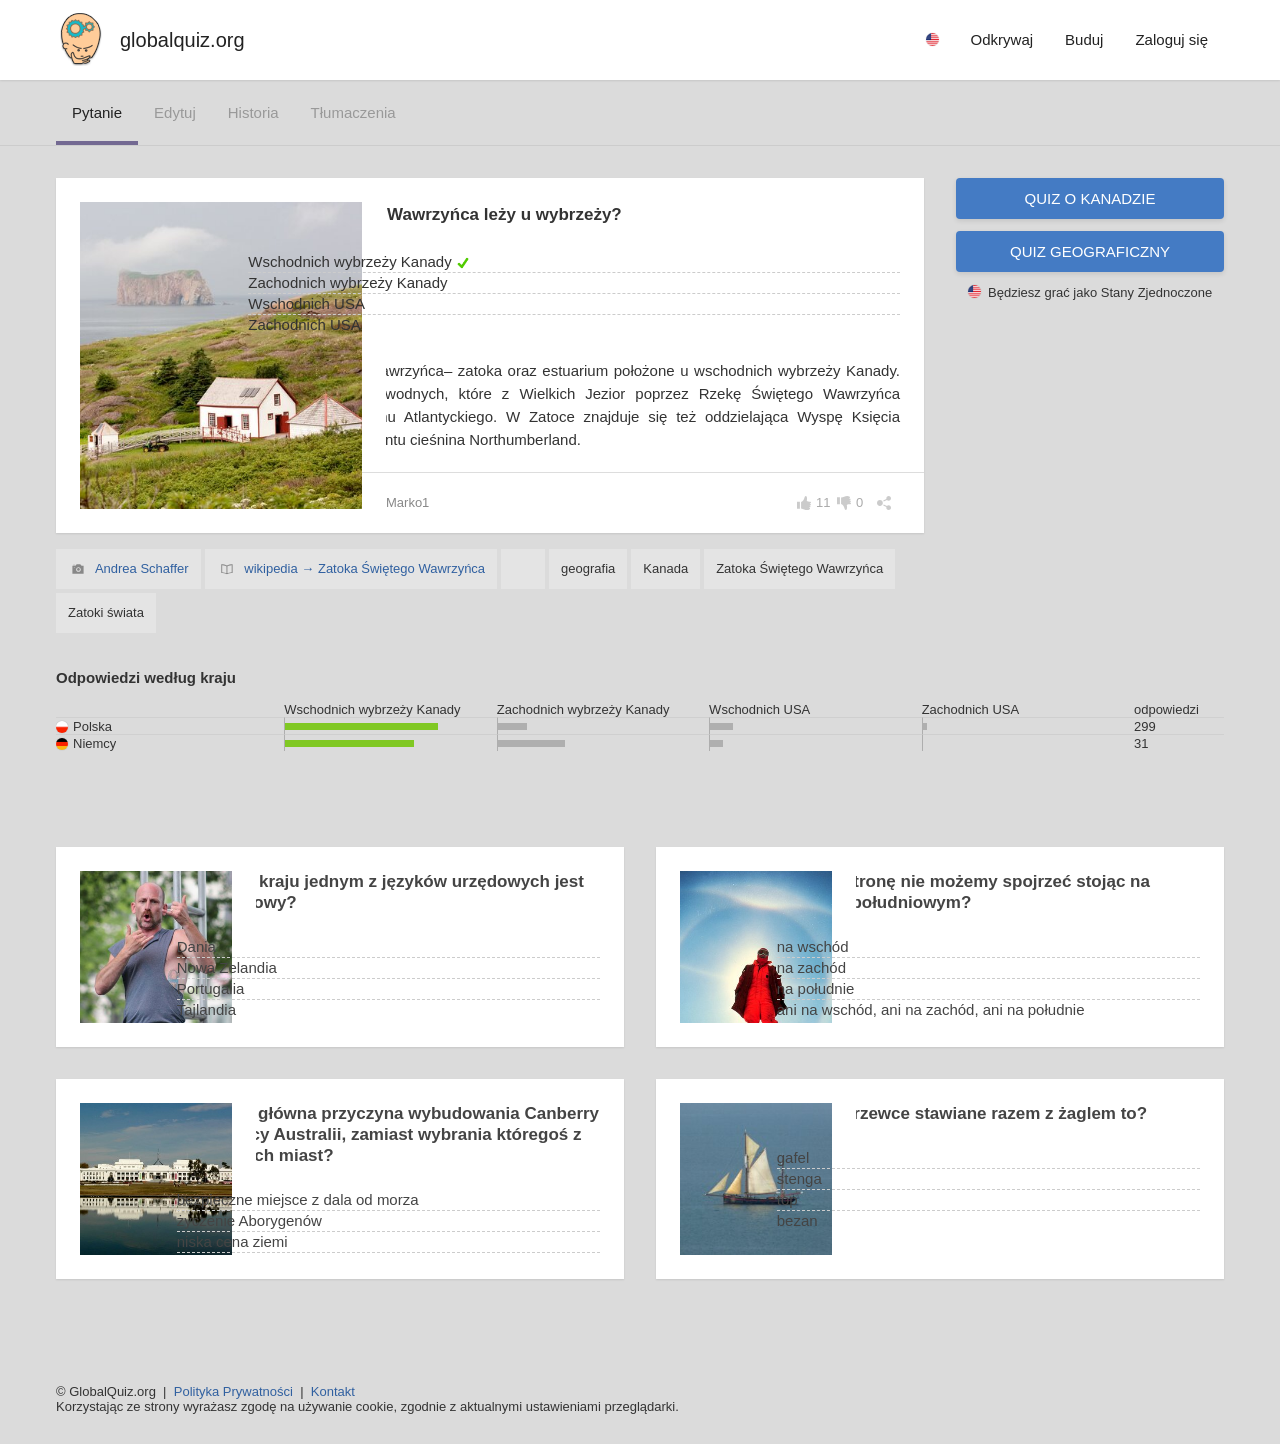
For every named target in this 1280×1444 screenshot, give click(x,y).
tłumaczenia (353, 112)
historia (253, 112)
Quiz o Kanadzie (1090, 198)
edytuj (175, 112)
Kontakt (333, 1391)
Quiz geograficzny (1090, 251)
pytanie (97, 112)
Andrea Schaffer (142, 591)
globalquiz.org (182, 40)
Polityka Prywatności (233, 1391)
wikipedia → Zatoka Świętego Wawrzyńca (364, 591)
